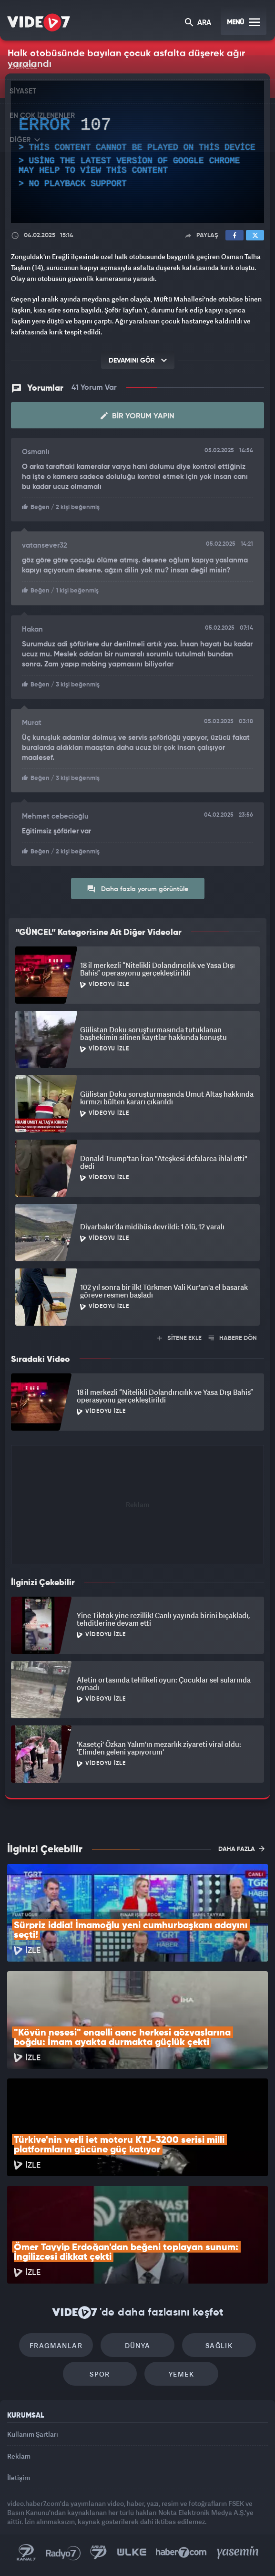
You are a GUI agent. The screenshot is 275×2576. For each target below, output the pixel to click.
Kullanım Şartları (32, 2434)
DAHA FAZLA (241, 1848)
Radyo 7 (63, 2552)
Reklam (19, 2456)
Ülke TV (131, 2552)
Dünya (138, 2345)
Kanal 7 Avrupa (98, 2552)
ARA (198, 23)
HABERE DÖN (233, 1338)
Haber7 (181, 2552)
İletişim (18, 2477)
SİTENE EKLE (179, 1338)
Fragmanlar (56, 2345)
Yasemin (238, 2552)
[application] (137, 152)
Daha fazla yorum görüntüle (137, 888)
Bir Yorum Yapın (137, 416)
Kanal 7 (26, 2552)
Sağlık (219, 2345)
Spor (100, 2374)
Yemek (181, 2374)
